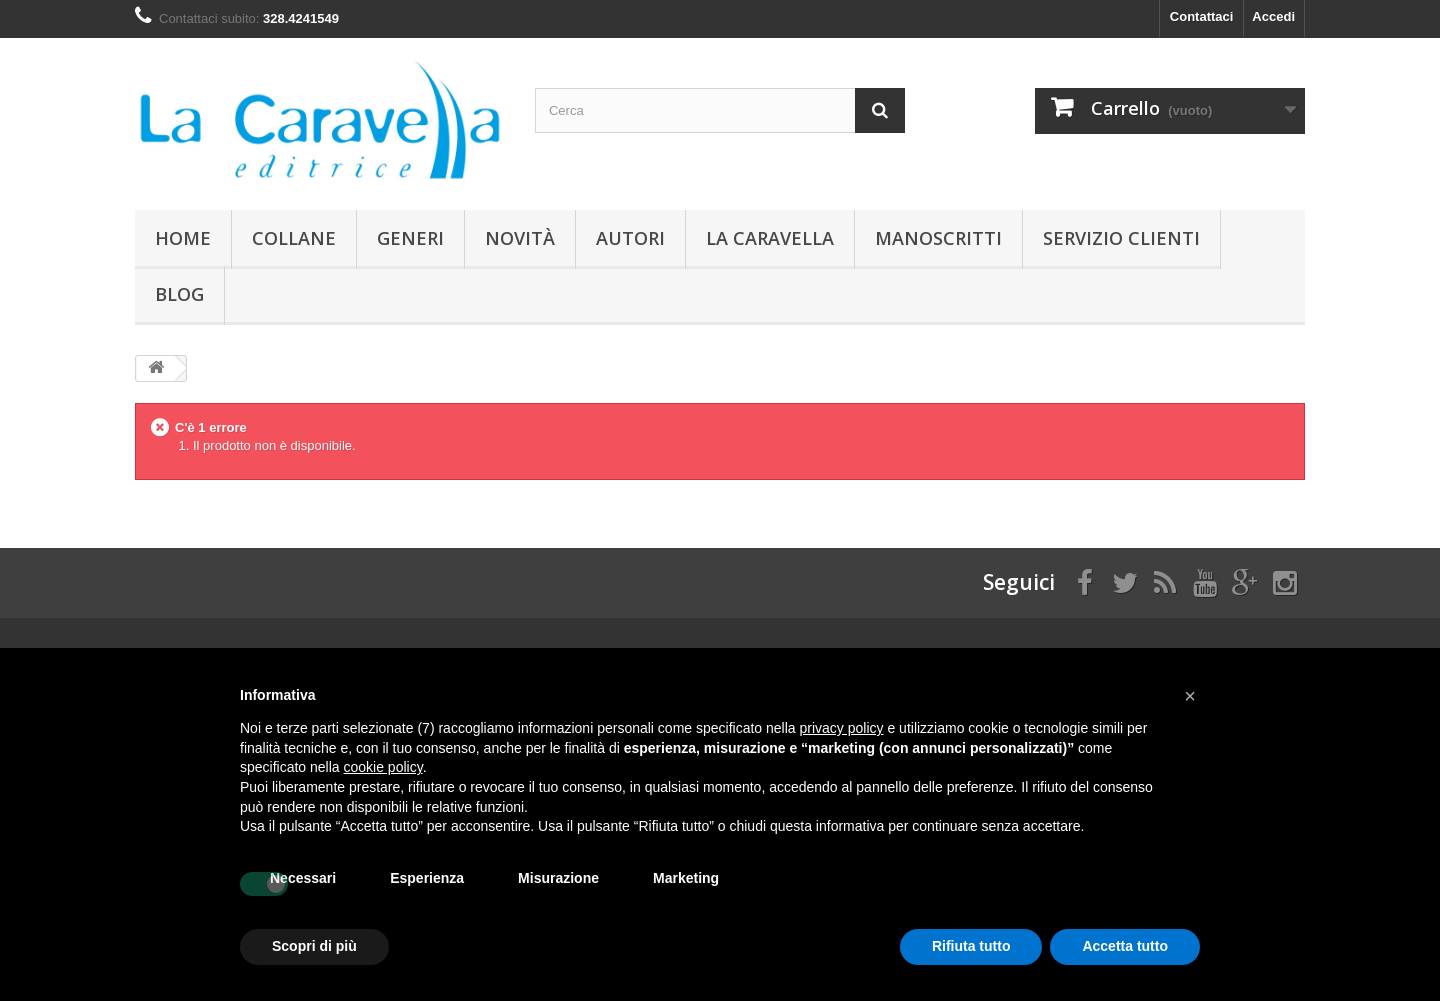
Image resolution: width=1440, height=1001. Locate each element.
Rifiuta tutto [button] (971, 946)
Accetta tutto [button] (1125, 946)
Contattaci (1202, 16)
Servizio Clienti (1121, 238)
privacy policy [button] (842, 728)
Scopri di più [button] (314, 946)
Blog (179, 294)
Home (183, 238)
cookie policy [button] (383, 767)
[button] (1190, 696)
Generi (410, 238)
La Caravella (770, 238)
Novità (520, 238)
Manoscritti (938, 238)
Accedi (1273, 16)
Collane (294, 238)
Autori (630, 238)
